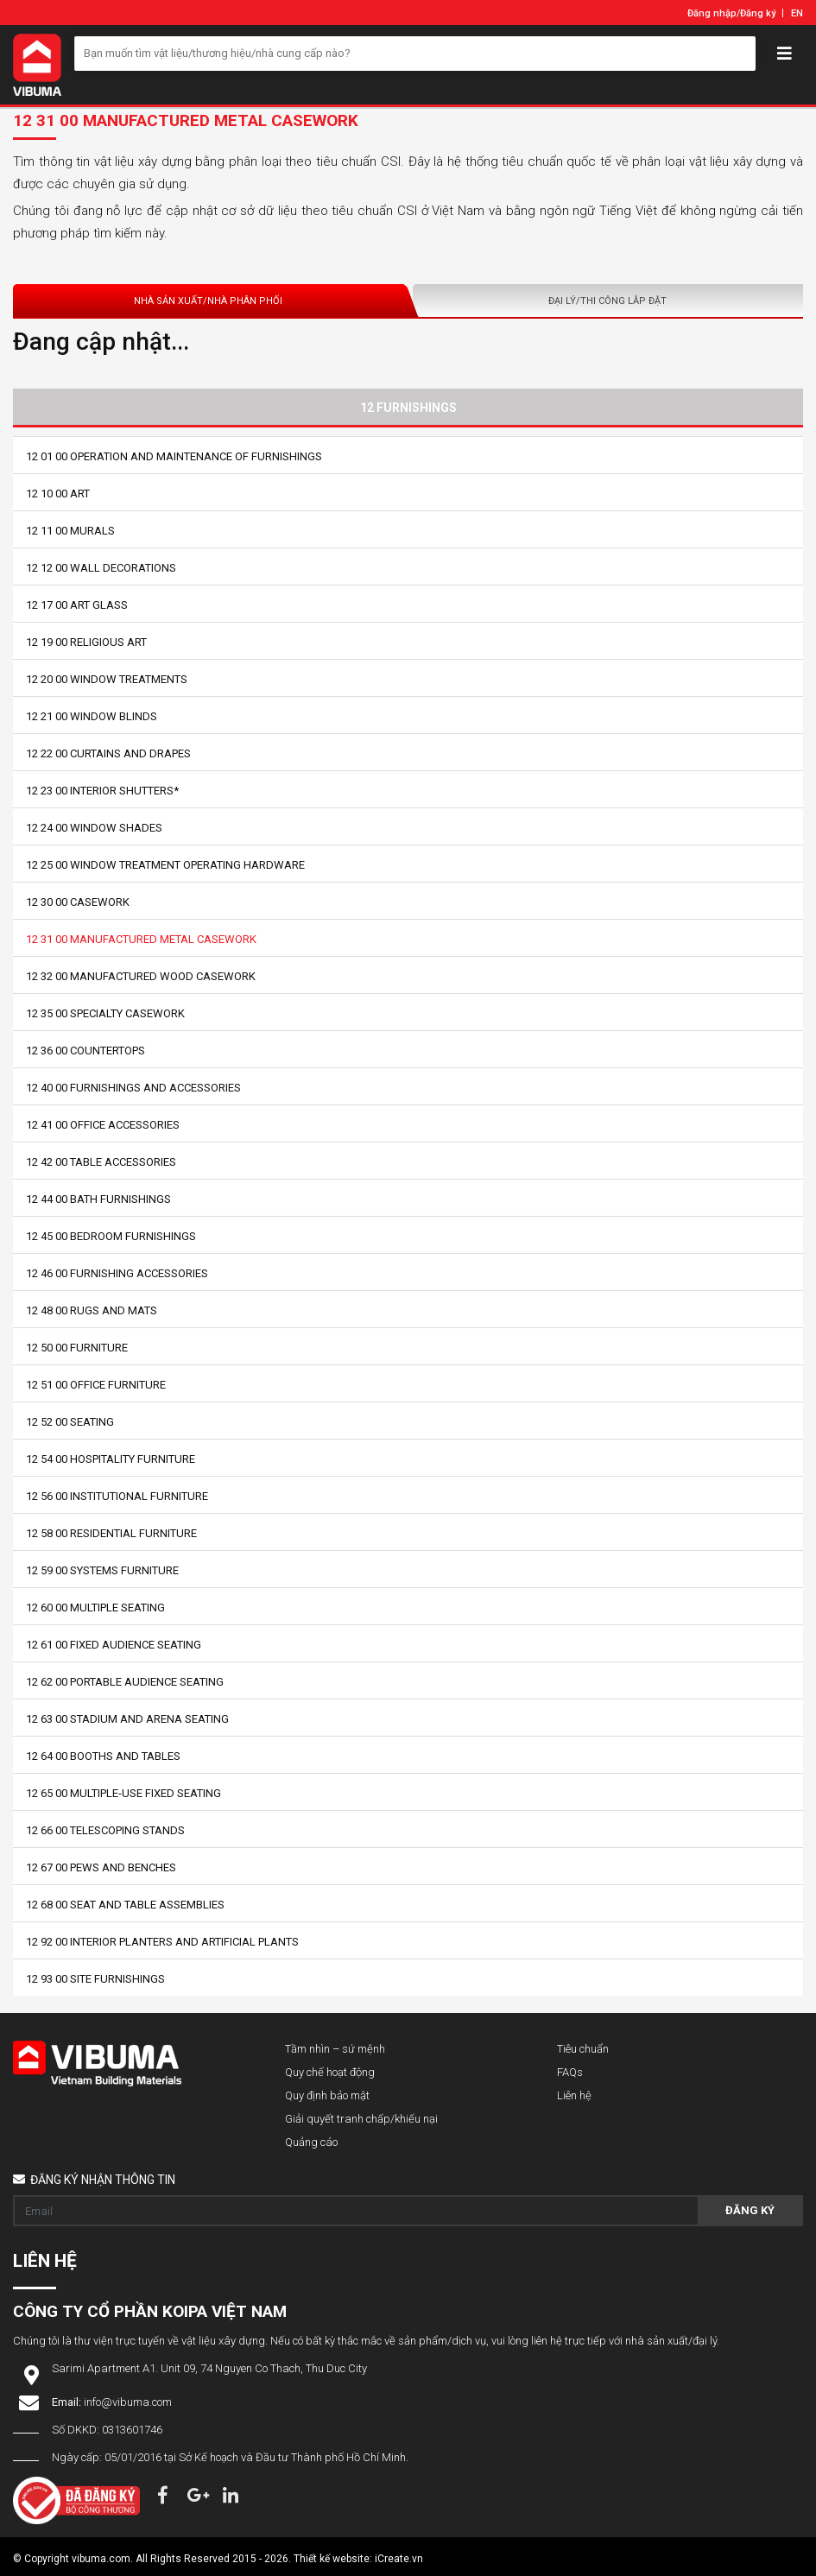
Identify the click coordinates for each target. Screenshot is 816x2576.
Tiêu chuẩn (583, 2048)
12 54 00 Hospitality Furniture (110, 1459)
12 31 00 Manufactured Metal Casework (141, 939)
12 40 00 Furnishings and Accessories (133, 1087)
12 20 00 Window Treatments (106, 679)
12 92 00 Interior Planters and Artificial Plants (162, 1941)
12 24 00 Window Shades (94, 827)
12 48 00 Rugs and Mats (91, 1310)
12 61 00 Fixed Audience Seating (113, 1644)
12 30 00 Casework (78, 902)
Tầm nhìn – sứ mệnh (335, 2048)
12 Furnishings (408, 408)
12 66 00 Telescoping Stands (105, 1830)
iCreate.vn (399, 2559)
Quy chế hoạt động (330, 2072)
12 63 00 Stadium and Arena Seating (127, 1718)
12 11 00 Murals (70, 530)
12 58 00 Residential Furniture (111, 1533)
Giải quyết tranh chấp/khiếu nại (361, 2118)
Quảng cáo (311, 2142)
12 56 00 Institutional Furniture (117, 1496)
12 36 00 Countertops (85, 1050)
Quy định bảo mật (327, 2095)
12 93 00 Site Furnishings (95, 1978)
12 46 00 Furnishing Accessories (117, 1273)
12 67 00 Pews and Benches (101, 1867)
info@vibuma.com (128, 2402)
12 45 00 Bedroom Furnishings (111, 1236)
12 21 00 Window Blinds (91, 716)
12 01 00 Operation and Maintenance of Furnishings (174, 456)
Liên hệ (574, 2095)
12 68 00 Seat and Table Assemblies (125, 1904)
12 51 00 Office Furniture (96, 1384)
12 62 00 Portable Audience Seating (125, 1681)
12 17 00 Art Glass (77, 604)
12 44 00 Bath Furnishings (98, 1199)
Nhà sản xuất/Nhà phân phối (208, 301)
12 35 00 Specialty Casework (105, 1013)
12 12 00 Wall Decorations (101, 567)
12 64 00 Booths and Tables (103, 1756)
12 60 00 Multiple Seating (95, 1607)
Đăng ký (757, 13)
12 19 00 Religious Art (86, 642)
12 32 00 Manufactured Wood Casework (141, 976)
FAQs (570, 2072)
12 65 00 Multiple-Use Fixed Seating (123, 1793)
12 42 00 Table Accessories (101, 1161)
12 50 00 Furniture (77, 1347)
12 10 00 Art (58, 493)
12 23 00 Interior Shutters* (102, 790)
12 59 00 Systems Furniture (102, 1570)
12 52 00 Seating (70, 1421)
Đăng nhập (712, 13)
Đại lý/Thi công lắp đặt (607, 301)
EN (797, 13)
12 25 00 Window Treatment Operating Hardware (165, 864)
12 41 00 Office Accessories (103, 1124)
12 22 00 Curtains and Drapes (108, 753)
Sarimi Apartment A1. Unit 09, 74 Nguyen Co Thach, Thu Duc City (209, 2368)
